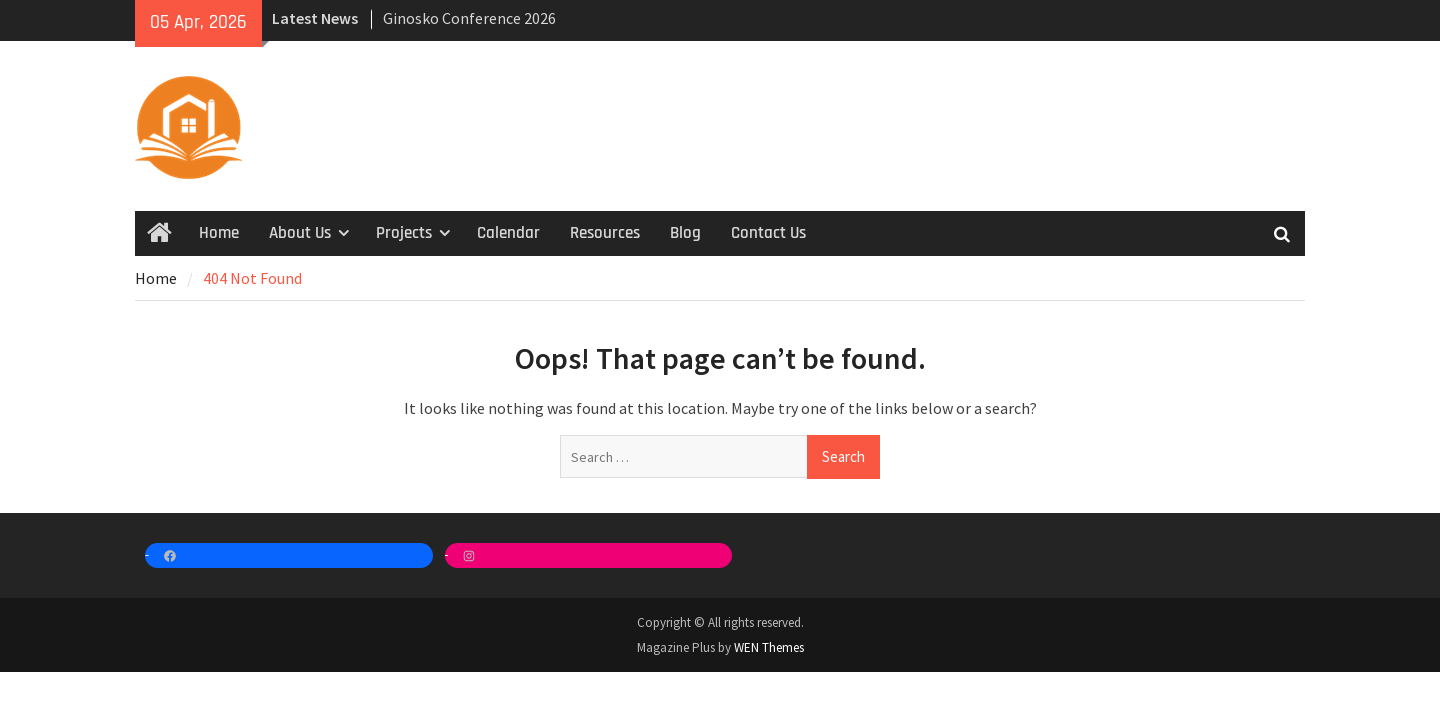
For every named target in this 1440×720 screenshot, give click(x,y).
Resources (605, 233)
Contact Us (768, 233)
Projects (404, 233)
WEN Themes (769, 647)
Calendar (508, 233)
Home (219, 233)
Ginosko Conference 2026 (469, 18)
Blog (685, 233)
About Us (300, 233)
